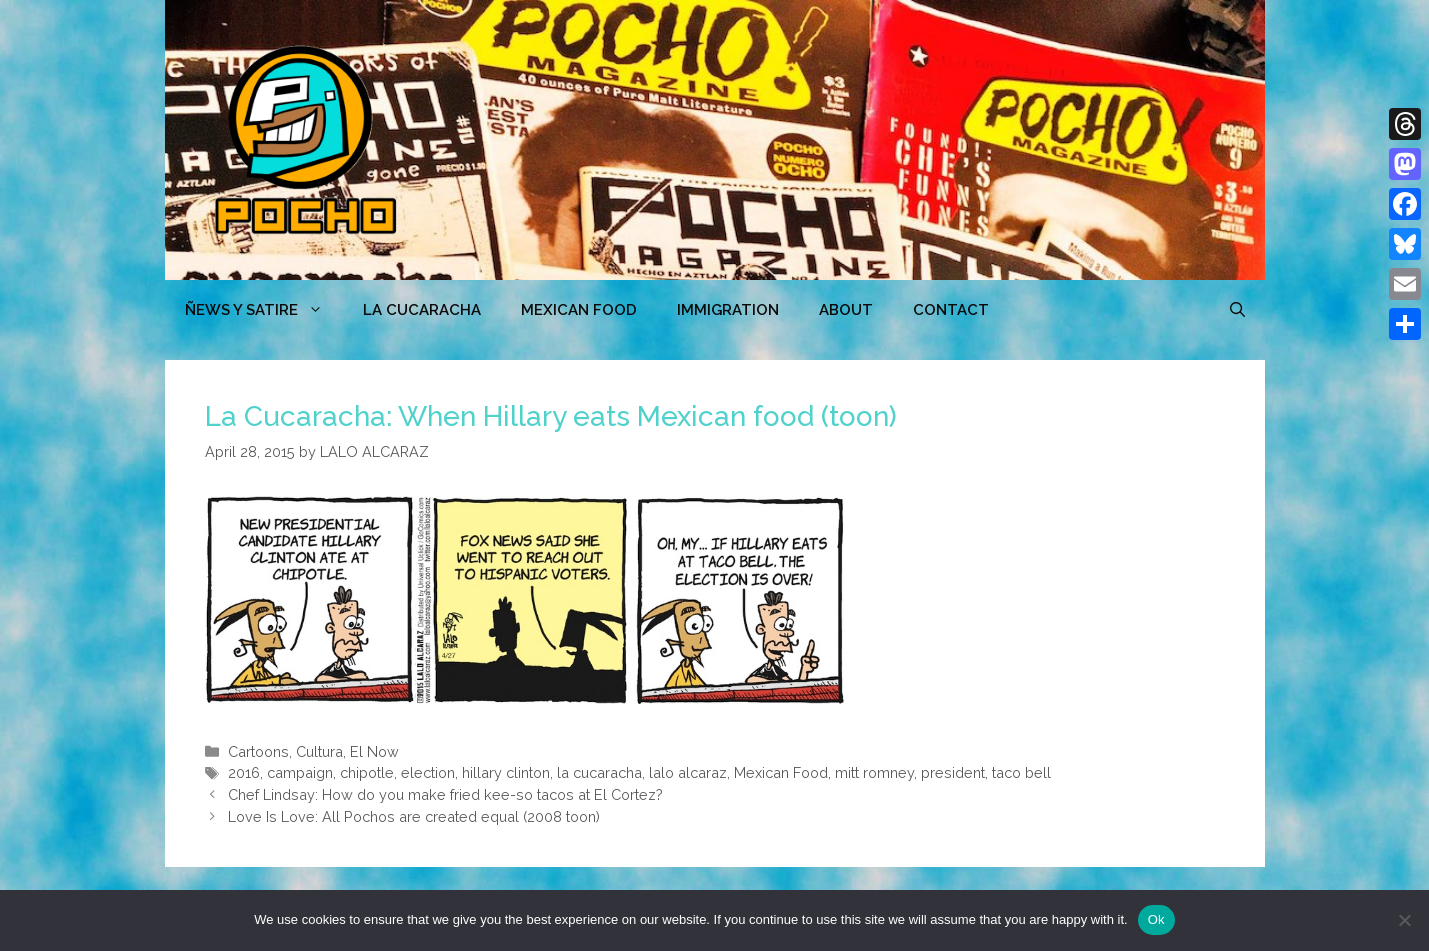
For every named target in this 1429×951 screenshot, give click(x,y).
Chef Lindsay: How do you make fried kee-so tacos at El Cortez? (445, 794)
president (953, 772)
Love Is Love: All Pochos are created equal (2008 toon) (414, 816)
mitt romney (874, 772)
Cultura (319, 751)
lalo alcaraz (688, 772)
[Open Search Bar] (1237, 310)
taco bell (1021, 772)
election (428, 772)
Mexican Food (781, 772)
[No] (1404, 920)
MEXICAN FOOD (579, 310)
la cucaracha (599, 772)
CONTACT (951, 310)
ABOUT (846, 310)
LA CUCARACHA (422, 310)
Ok (1156, 919)
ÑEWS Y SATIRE (264, 310)
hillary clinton (506, 772)
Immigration (728, 310)
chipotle (367, 772)
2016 (244, 772)
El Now (374, 751)
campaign (300, 772)
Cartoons (258, 751)
